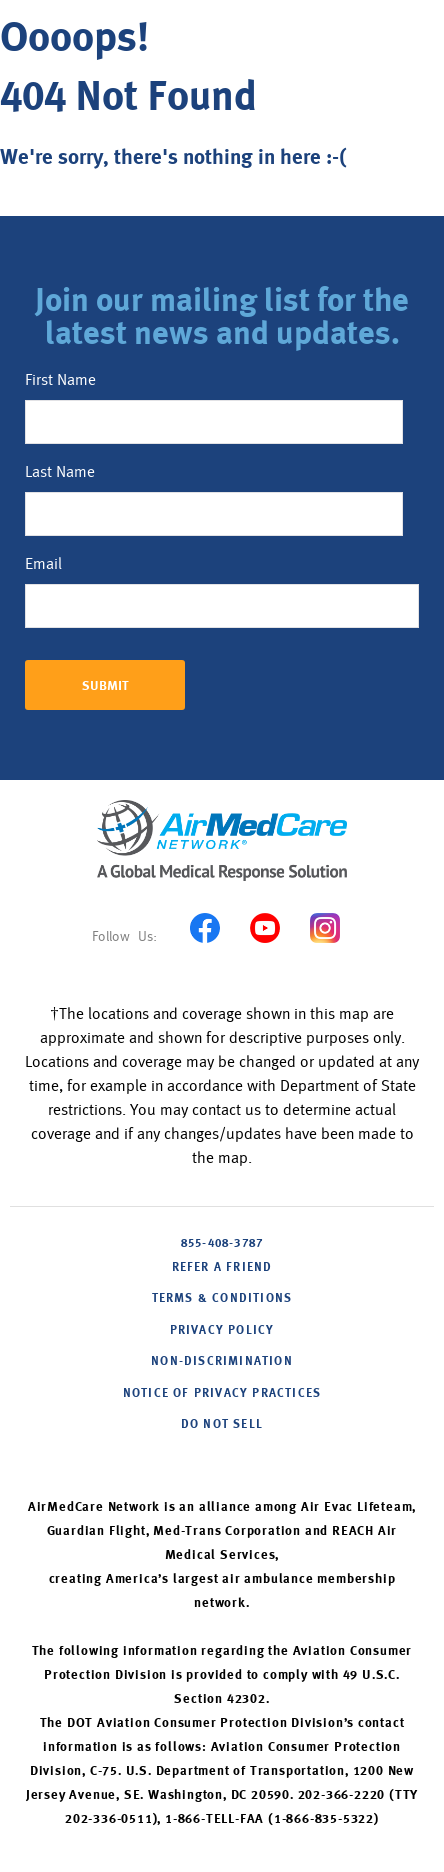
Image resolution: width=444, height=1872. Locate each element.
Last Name (60, 472)
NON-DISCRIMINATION (222, 1362)
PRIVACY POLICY (222, 1331)
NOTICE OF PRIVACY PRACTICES (222, 1394)
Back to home (77, 205)
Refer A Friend (222, 1268)
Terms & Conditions (222, 1299)
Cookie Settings (222, 1456)
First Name (60, 380)
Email (43, 564)
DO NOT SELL (222, 1425)
